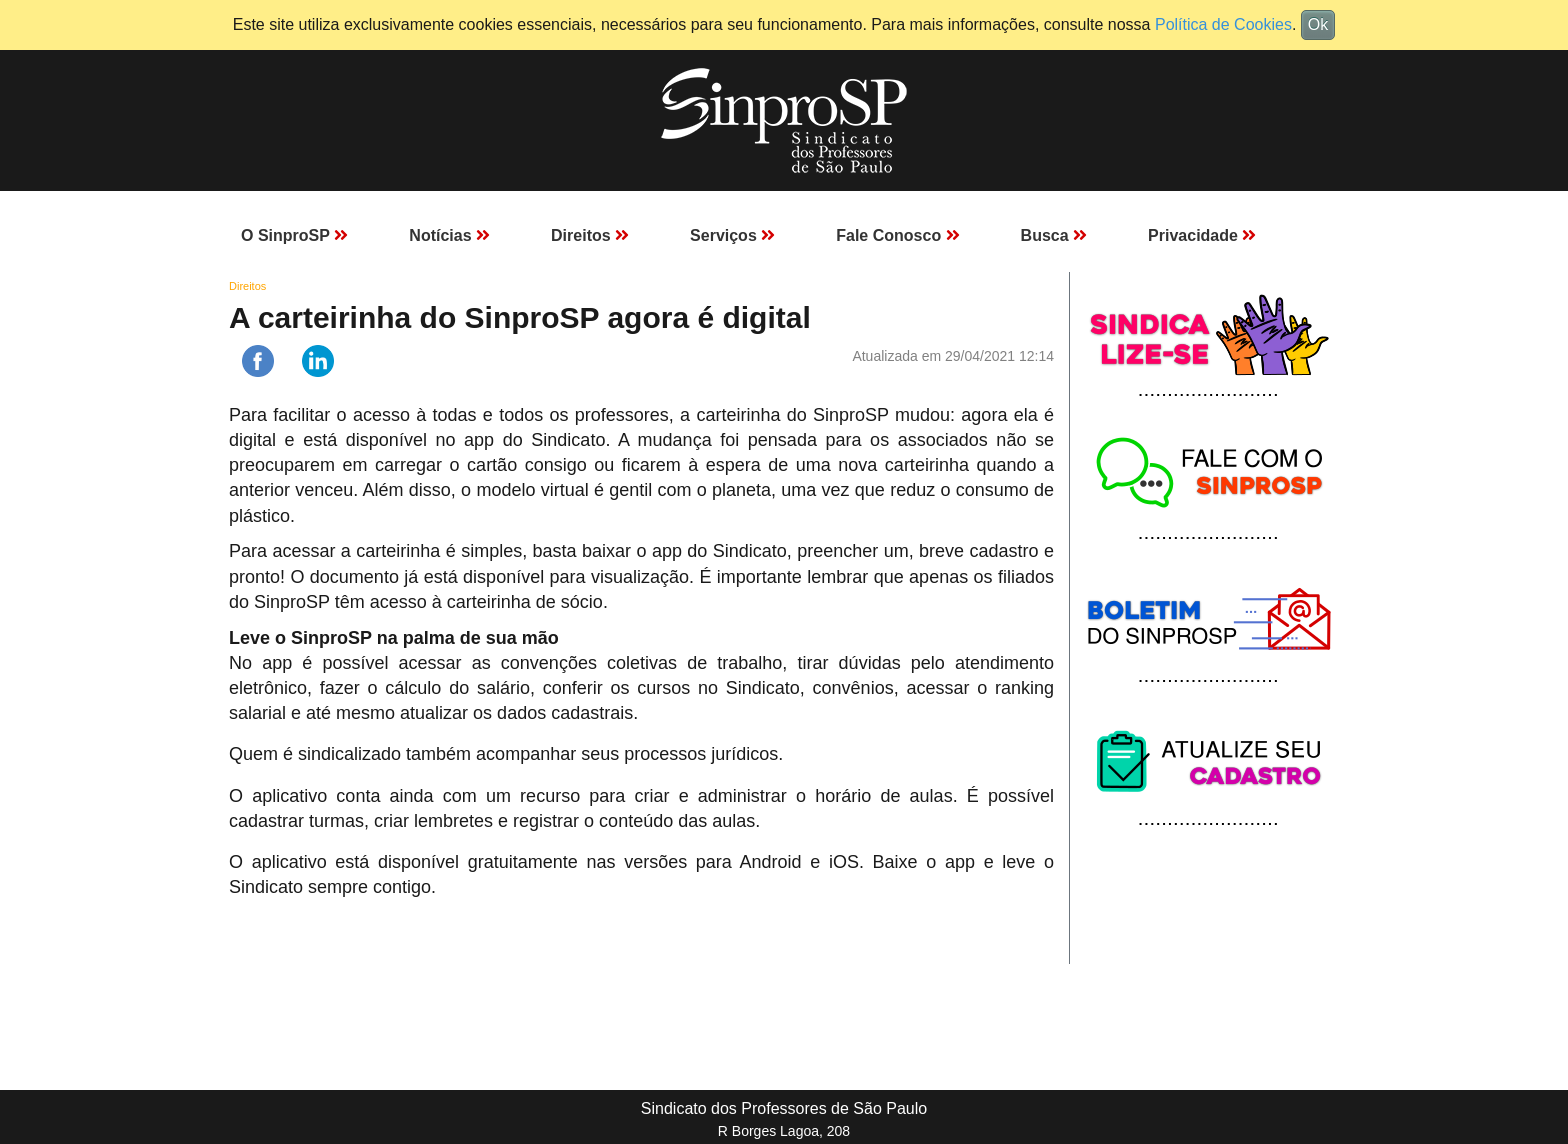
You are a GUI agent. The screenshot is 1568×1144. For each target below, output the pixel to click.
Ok (1318, 24)
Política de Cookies (1223, 24)
